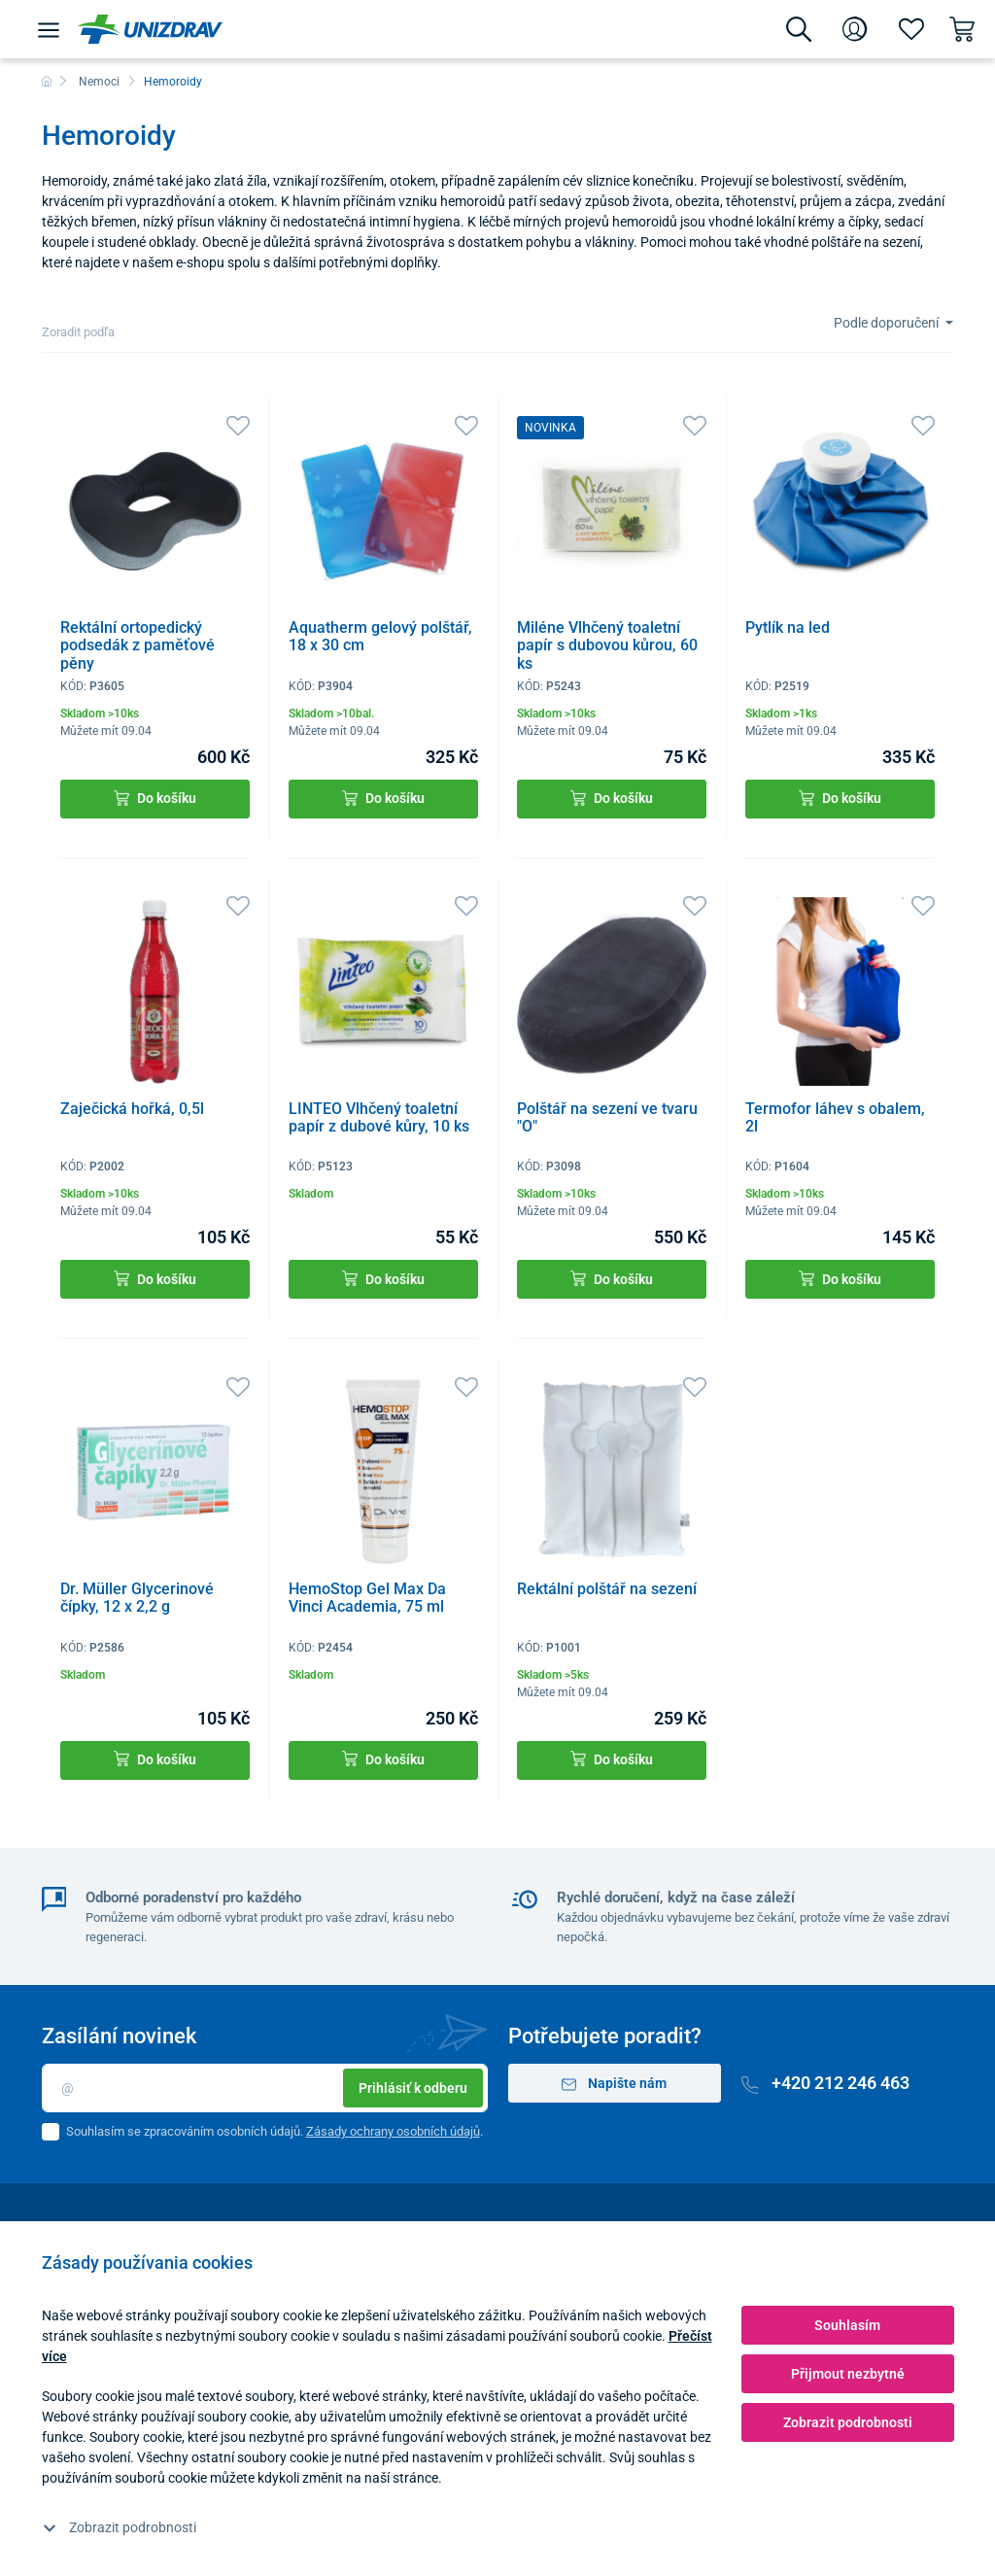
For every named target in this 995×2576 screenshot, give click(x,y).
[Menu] (48, 29)
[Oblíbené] (911, 29)
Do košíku (155, 798)
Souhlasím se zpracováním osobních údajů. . (274, 2131)
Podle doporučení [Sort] (888, 323)
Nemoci (99, 81)
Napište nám (615, 2083)
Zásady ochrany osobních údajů (393, 2131)
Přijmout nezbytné (848, 2374)
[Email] (265, 2088)
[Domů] (46, 81)
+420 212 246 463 (825, 2082)
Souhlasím (847, 2325)
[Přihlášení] (855, 29)
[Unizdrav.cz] (150, 29)
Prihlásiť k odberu (413, 2088)
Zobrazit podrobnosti (119, 2527)
